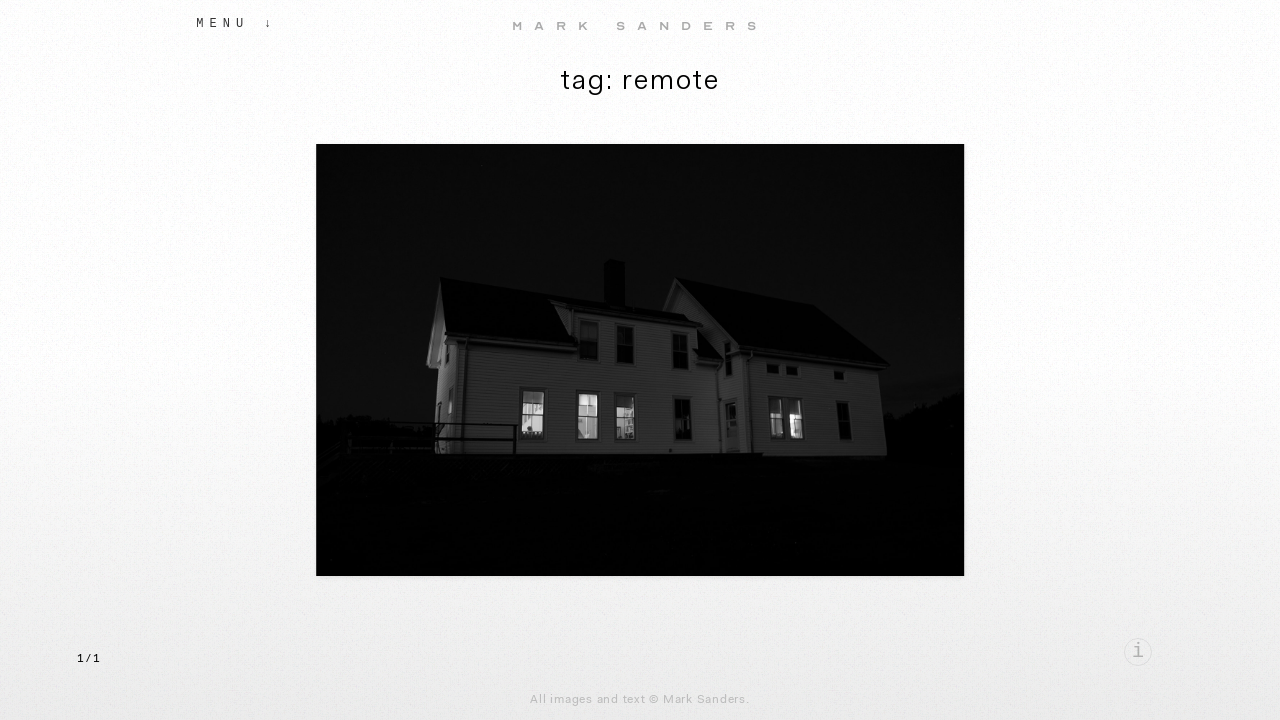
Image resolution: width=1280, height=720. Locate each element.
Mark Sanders (640, 26)
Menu (222, 24)
